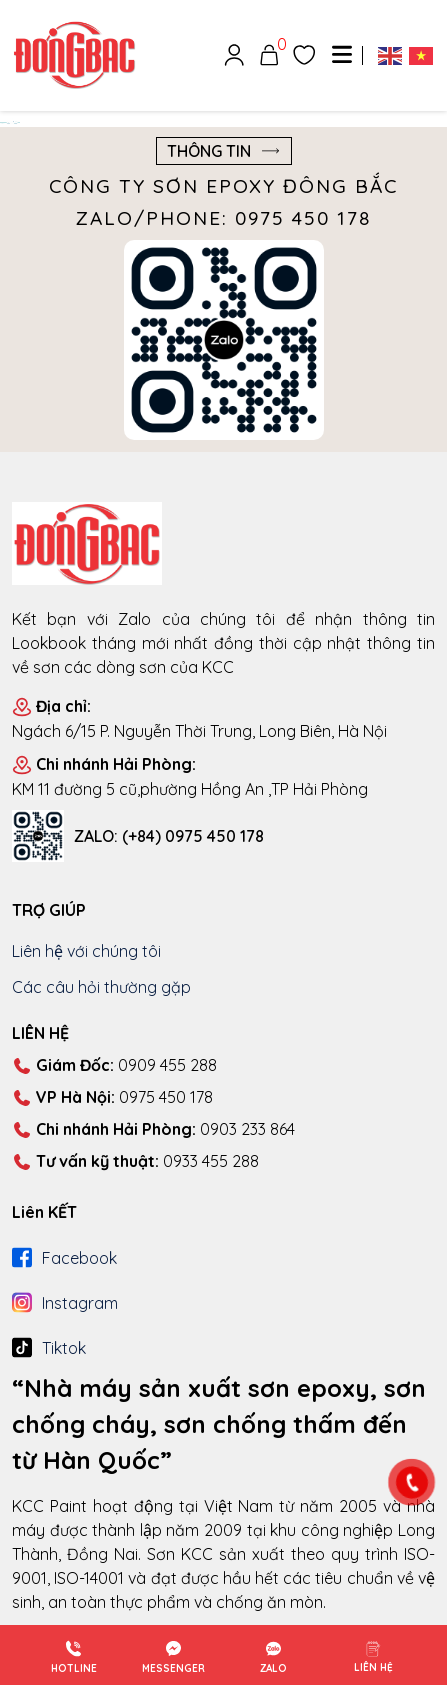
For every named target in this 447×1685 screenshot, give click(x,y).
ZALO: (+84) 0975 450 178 (169, 836)
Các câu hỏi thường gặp (101, 987)
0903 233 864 (153, 1130)
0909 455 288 (114, 1066)
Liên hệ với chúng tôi (86, 951)
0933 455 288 (135, 1162)
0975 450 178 (112, 1098)
